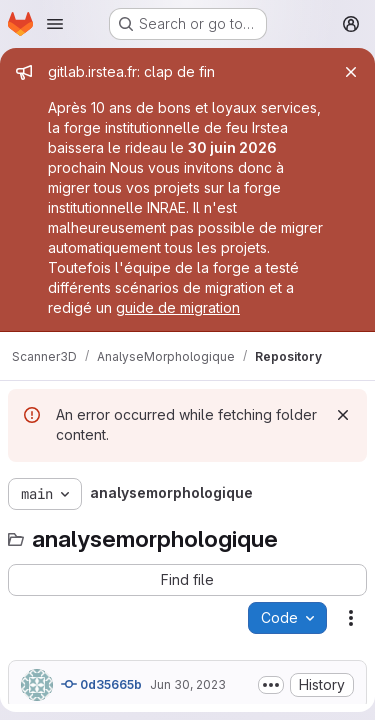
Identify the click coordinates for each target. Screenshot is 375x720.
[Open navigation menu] (55, 24)
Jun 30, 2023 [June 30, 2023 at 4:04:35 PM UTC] (188, 684)
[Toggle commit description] (271, 685)
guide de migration (178, 307)
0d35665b (101, 684)
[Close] (351, 72)
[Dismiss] (343, 415)
